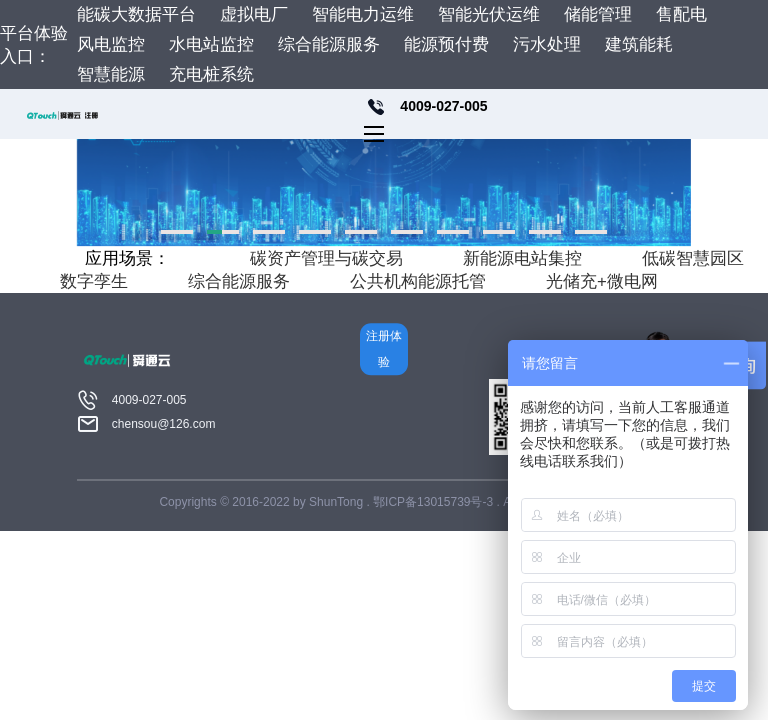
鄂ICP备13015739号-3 (434, 502)
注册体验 (384, 349)
